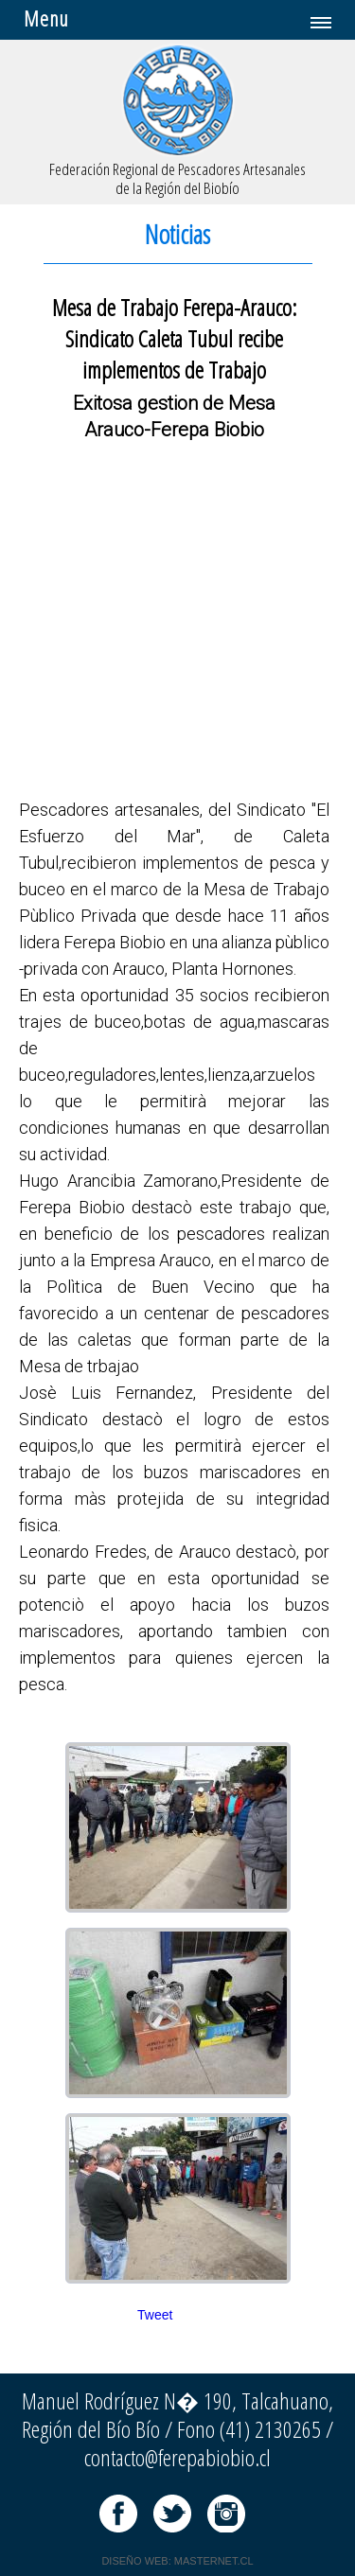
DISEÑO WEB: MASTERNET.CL (177, 2561)
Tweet (154, 2314)
